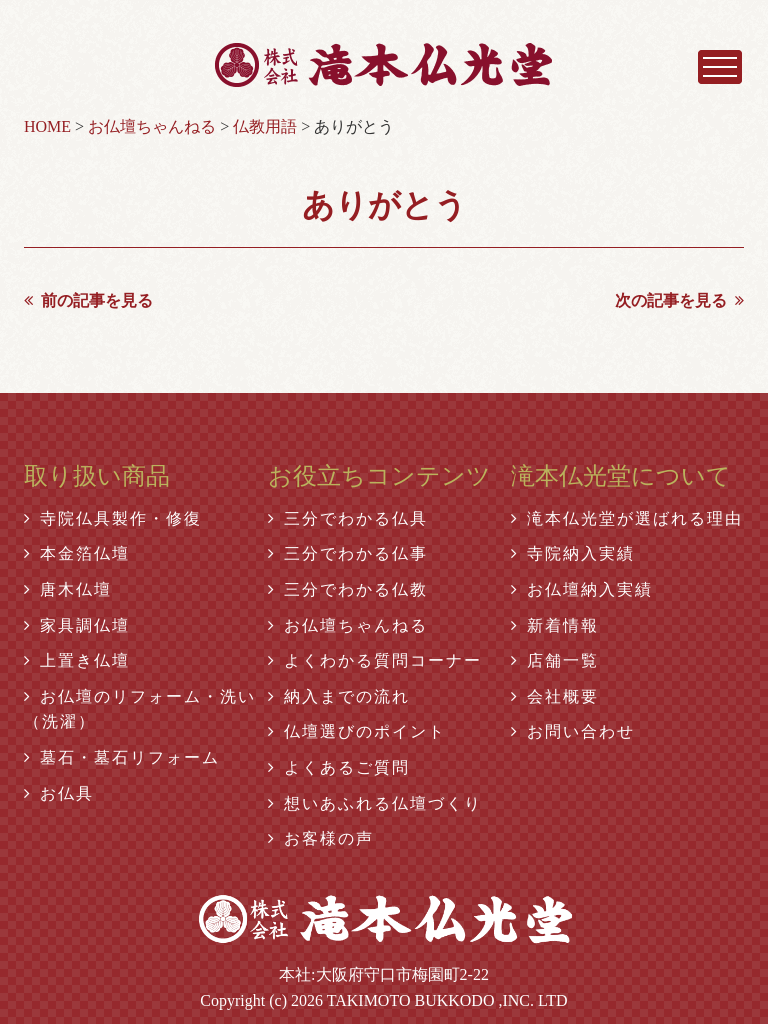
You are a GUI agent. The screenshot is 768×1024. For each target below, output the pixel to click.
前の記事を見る (88, 300)
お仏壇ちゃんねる (348, 625)
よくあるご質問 (339, 767)
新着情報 (555, 625)
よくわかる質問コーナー (375, 660)
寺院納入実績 (573, 553)
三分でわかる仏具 (348, 518)
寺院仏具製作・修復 (113, 518)
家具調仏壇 (77, 625)
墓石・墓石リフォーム (122, 757)
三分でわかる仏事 (348, 553)
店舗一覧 (555, 660)
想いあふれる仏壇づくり (375, 803)
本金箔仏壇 (77, 553)
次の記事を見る (679, 300)
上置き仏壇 (77, 660)
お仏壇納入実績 (582, 589)
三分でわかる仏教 (348, 589)
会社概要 (555, 696)
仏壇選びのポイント (357, 731)
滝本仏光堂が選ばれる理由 (627, 518)
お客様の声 (321, 838)
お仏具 (59, 793)
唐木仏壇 (68, 589)
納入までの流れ (339, 696)
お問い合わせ (573, 731)
